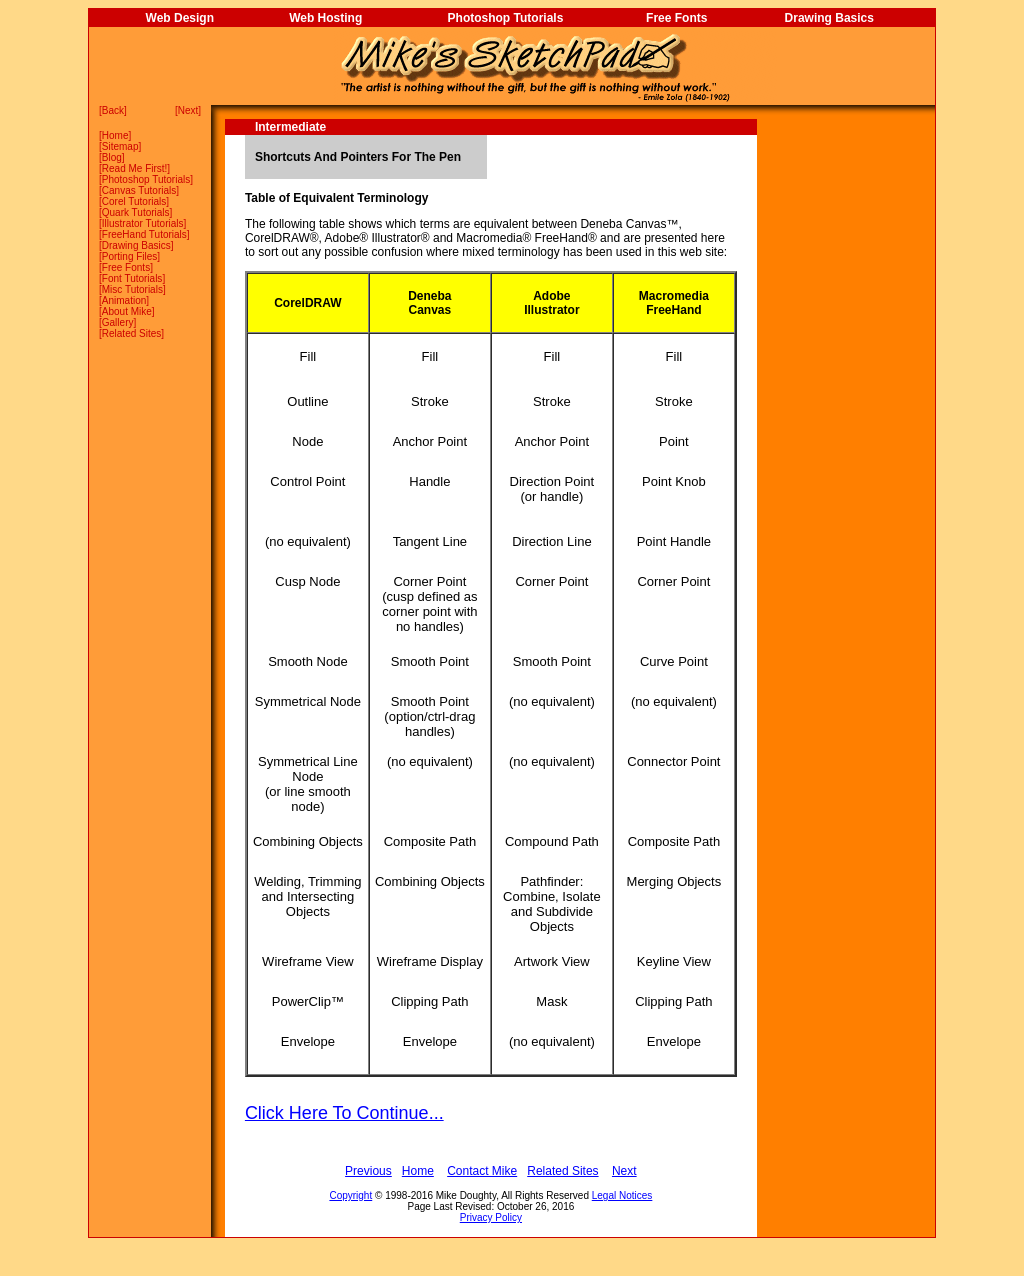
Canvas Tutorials (139, 190)
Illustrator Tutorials (143, 223)
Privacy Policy (491, 1217)
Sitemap (120, 146)
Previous (368, 1171)
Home (115, 135)
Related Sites (131, 333)
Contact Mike (482, 1171)
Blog (112, 157)
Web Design (180, 18)
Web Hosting (325, 18)
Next (188, 110)
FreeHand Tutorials (144, 234)
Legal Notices (622, 1195)
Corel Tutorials (134, 201)
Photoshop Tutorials (506, 18)
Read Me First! (135, 168)
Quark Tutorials (136, 212)
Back (113, 110)
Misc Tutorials (132, 289)
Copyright (350, 1195)
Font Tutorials (132, 278)
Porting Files (130, 256)
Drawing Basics (829, 18)
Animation (124, 300)
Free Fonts (676, 18)
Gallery (118, 322)
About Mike (127, 311)
